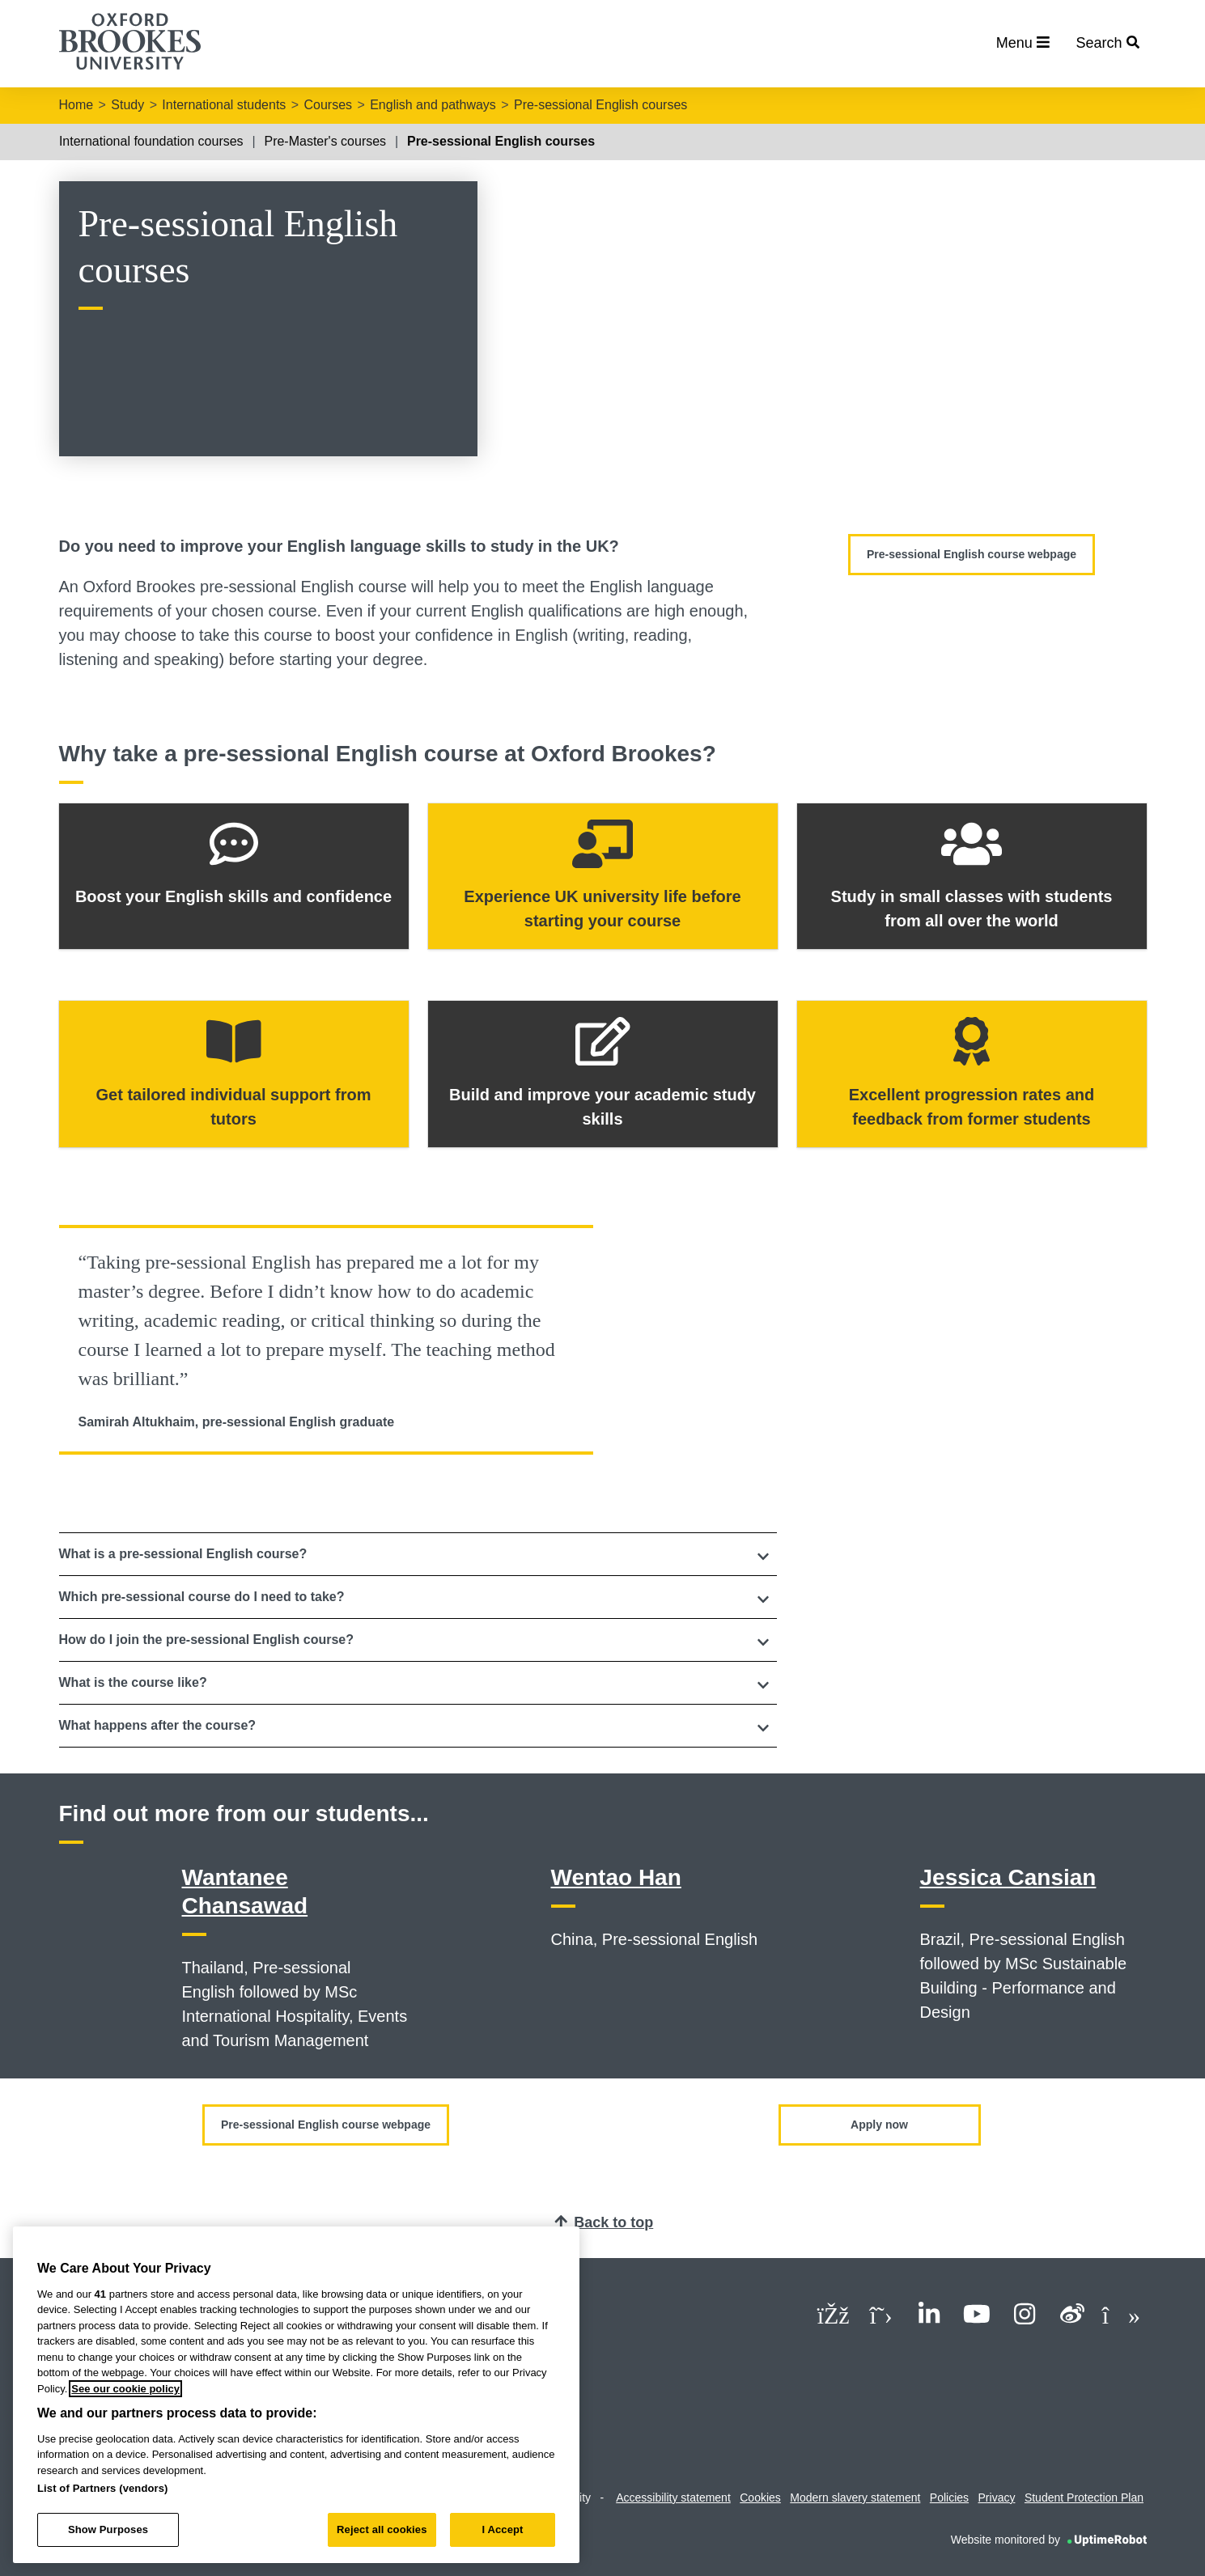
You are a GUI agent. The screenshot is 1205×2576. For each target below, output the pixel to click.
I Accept (502, 2529)
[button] (418, 1554)
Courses (327, 105)
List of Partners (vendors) (102, 2488)
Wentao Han (616, 1877)
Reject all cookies (381, 2529)
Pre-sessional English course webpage (971, 554)
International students (224, 105)
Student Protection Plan (1084, 2497)
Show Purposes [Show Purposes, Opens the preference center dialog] (108, 2529)
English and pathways (433, 105)
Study (127, 105)
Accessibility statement (673, 2497)
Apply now (879, 2124)
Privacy (997, 2497)
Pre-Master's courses (325, 141)
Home (76, 105)
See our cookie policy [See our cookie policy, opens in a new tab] (125, 2389)
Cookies (760, 2497)
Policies (949, 2497)
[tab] (418, 1554)
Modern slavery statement (855, 2497)
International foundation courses (151, 141)
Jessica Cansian (1008, 1877)
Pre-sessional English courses (600, 105)
